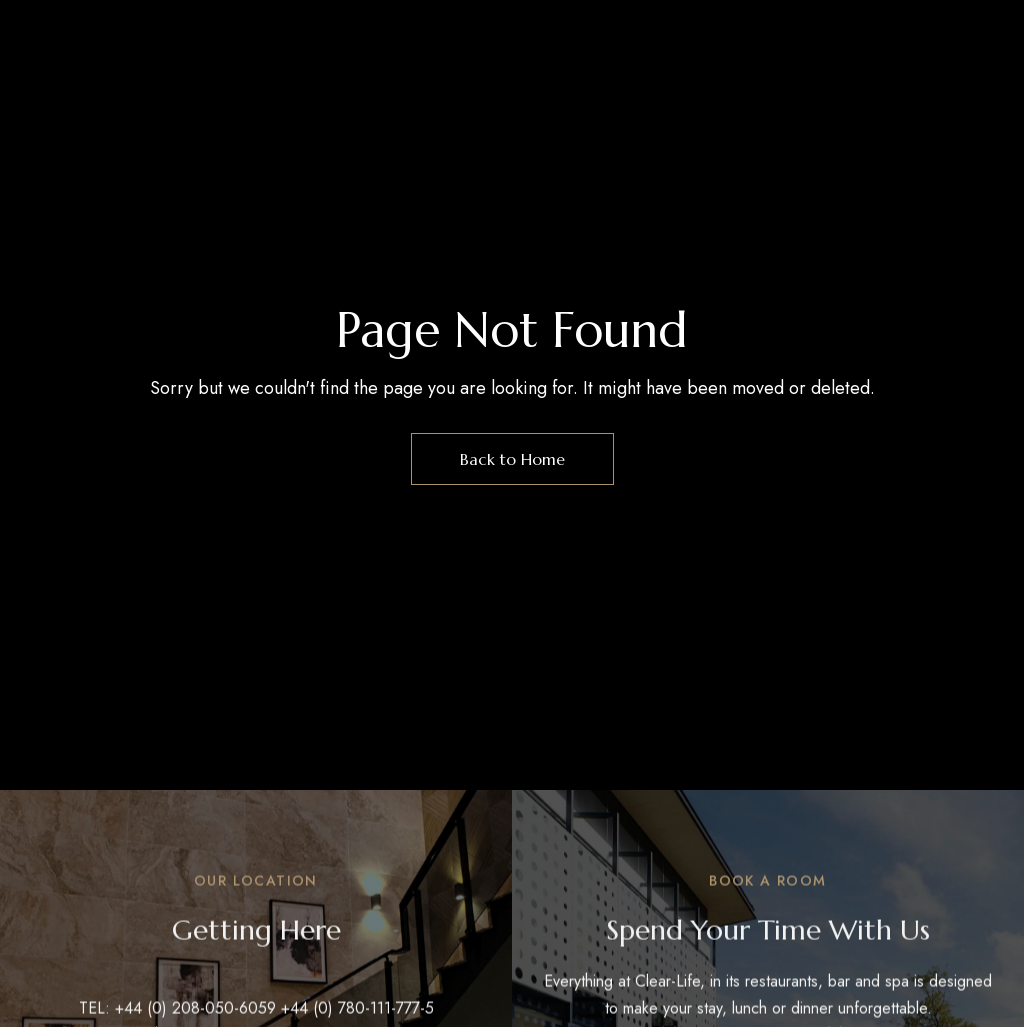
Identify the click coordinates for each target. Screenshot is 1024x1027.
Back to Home (512, 459)
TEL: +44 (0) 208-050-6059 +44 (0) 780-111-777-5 (256, 1012)
